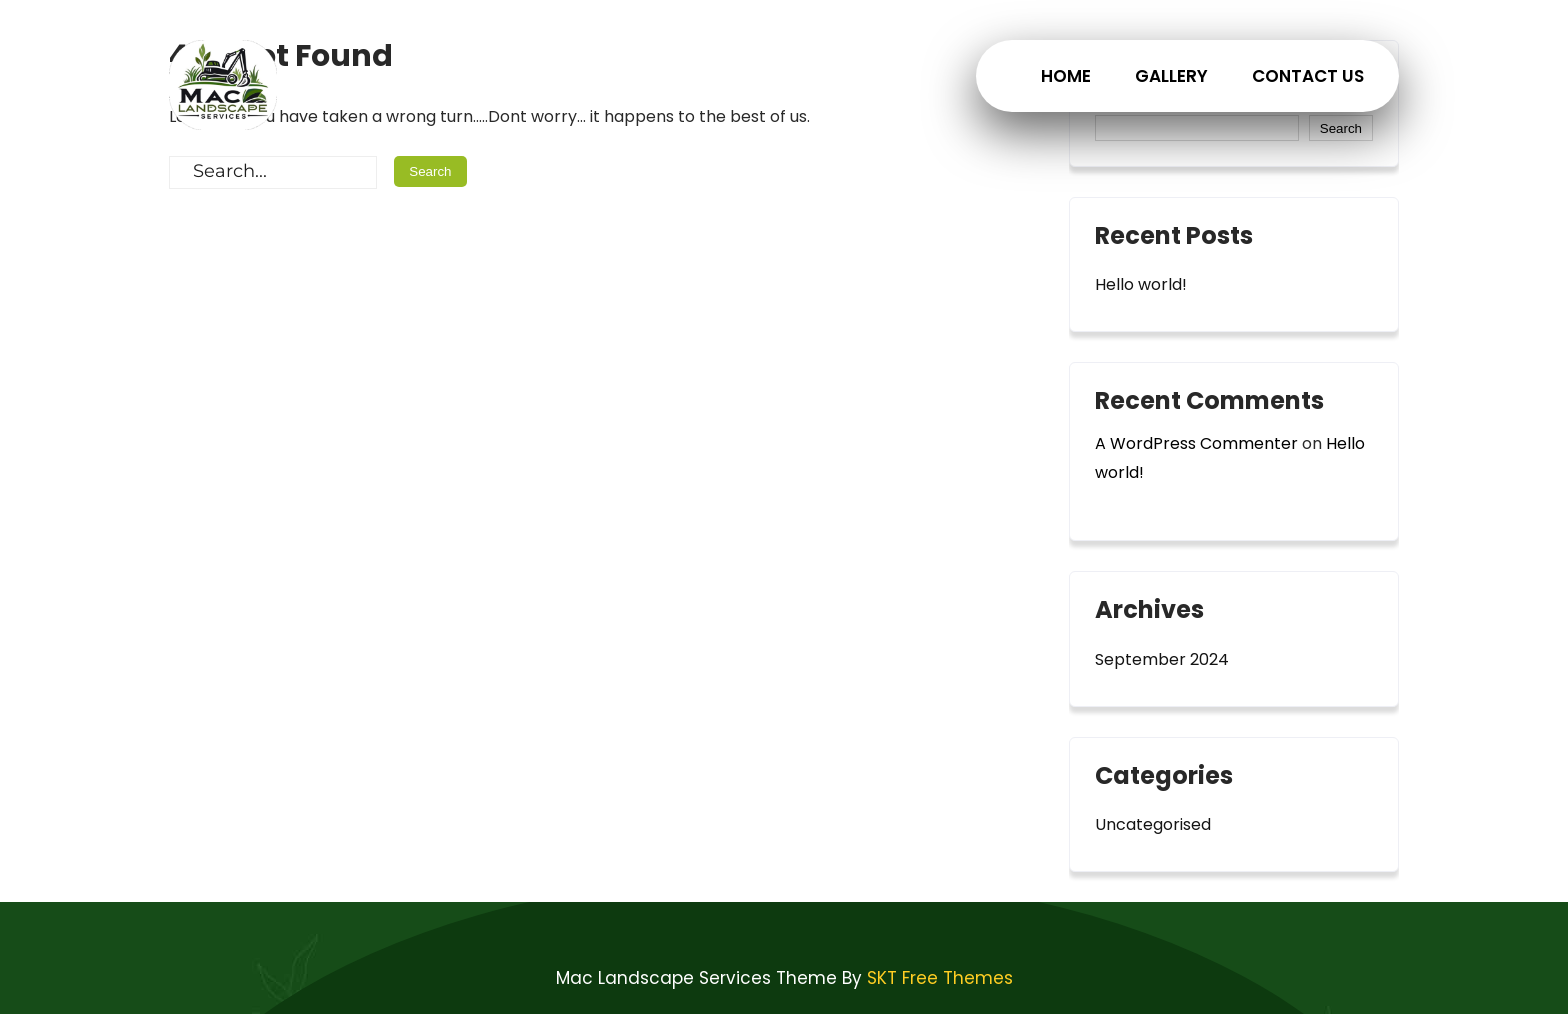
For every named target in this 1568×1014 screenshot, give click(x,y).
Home (1066, 76)
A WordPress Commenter (1196, 443)
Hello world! (1141, 284)
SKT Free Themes (940, 978)
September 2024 (1162, 659)
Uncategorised (1153, 824)
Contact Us (1308, 76)
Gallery (1171, 76)
